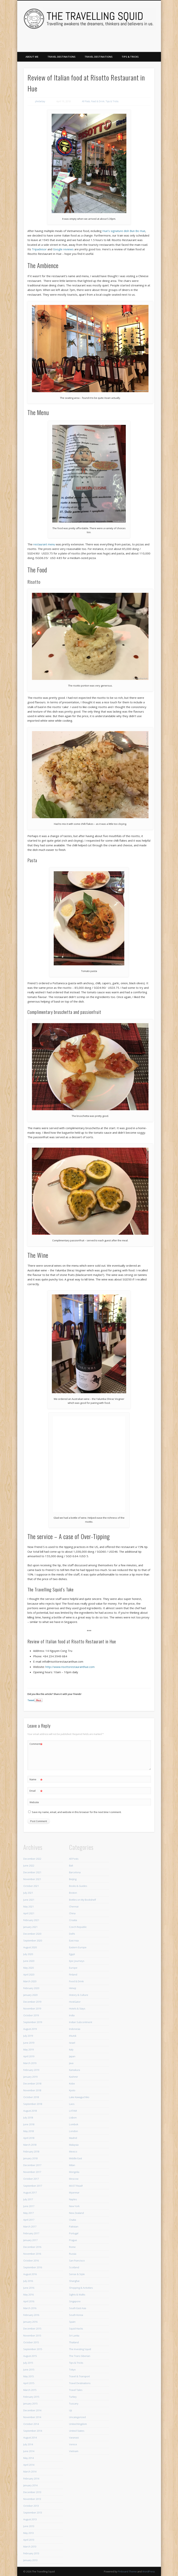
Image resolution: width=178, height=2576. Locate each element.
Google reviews (63, 249)
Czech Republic (78, 1927)
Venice (73, 2444)
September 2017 (32, 2185)
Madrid (73, 2138)
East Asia (74, 1940)
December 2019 (32, 2001)
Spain (72, 2321)
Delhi (72, 1933)
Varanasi (74, 2437)
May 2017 (28, 2213)
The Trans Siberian (79, 2356)
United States (76, 2430)
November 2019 (32, 2008)
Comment (36, 1744)
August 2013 (30, 2519)
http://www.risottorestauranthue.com (70, 1667)
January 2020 (30, 1995)
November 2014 (32, 2417)
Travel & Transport (79, 2376)
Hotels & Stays (77, 2008)
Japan (72, 2056)
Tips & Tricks (130, 56)
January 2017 (30, 2240)
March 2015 (29, 2390)
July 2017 (28, 2199)
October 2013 (31, 2505)
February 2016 (31, 2315)
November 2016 (32, 2253)
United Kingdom (78, 2424)
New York (74, 2206)
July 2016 (28, 2281)
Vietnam (73, 2451)
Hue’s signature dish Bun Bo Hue (123, 231)
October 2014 (31, 2424)
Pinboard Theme (127, 2571)
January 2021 (30, 1927)
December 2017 (32, 2165)
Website (34, 1802)
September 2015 (32, 2349)
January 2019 (30, 2076)
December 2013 (32, 2492)
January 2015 (30, 2403)
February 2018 (31, 2151)
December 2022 (32, 1858)
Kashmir (73, 2076)
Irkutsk (72, 2035)
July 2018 (28, 2117)
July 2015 (28, 2362)
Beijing (72, 1879)
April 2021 (28, 1913)
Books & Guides (78, 1886)
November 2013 (32, 2499)
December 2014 (32, 2410)
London (73, 2131)
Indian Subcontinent (80, 2022)
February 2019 (31, 2070)
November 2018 (32, 2090)
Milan (72, 2165)
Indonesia (74, 2029)
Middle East (75, 2158)
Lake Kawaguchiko (79, 2097)
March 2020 (29, 1981)
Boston (73, 1892)
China (72, 1913)
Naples (73, 2199)
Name (36, 1779)
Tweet (30, 1700)
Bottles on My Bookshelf (82, 1899)
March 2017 (29, 2226)
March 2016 (29, 2308)
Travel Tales (75, 2390)
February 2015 (31, 2396)
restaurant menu (44, 544)
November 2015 (32, 2335)
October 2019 (31, 2015)
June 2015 (28, 2369)
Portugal (73, 2233)
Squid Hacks (76, 2328)
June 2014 (28, 2451)
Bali (71, 1865)
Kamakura (74, 2070)
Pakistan (73, 2226)
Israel (72, 2042)
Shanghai (74, 2281)
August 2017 (30, 2192)
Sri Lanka (74, 2335)
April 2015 (28, 2383)
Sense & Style (77, 2274)
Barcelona (75, 1872)
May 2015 (28, 2376)
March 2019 (29, 2063)
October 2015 (31, 2342)
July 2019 (28, 2035)
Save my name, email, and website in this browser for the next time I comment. (76, 1812)
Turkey (73, 2396)
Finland (73, 1974)
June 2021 (28, 1899)
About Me (32, 56)
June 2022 (28, 1865)
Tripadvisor (39, 249)
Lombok (73, 2124)
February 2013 (31, 2553)
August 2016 (30, 2274)
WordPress (148, 2571)
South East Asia (77, 2308)
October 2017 (31, 2178)
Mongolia (74, 2172)
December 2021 (32, 1872)
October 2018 (31, 2097)
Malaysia (74, 2144)
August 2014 (30, 2437)
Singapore (75, 2301)
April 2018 (28, 2138)
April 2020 (28, 1974)
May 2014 (28, 2458)
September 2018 (32, 2104)
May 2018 (28, 2131)
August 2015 (30, 2356)
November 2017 (32, 2172)
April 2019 (28, 2056)
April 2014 (28, 2464)
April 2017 (28, 2219)
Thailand (74, 2342)
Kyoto (72, 2090)
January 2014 (30, 2485)
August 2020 (30, 1947)
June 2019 (28, 2042)
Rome (72, 2247)
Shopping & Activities (81, 2287)
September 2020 (32, 1940)
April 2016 (28, 2301)
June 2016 (28, 2287)
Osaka (72, 2219)
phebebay (40, 101)
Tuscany (73, 2403)
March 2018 (29, 2144)
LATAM (73, 2110)
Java (71, 2063)
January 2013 (30, 2560)
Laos (71, 2104)
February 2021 (31, 1920)
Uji (70, 2410)
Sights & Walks (77, 2294)
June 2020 (28, 1961)
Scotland (74, 2267)
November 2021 (32, 1879)
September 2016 (32, 2267)
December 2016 (32, 2247)
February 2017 (31, 2233)
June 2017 (28, 2206)
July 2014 (28, 2444)
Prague (73, 2240)
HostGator (75, 2001)
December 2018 (32, 2083)
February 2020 (31, 1988)
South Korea (76, 2315)
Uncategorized (77, 2417)
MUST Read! (76, 2185)
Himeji (72, 1988)
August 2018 (30, 2110)
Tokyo (72, 2369)
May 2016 (28, 2294)
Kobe (72, 2083)
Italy (71, 2049)
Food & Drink (97, 101)
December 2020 (32, 1933)
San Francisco (77, 2260)
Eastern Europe (77, 1947)
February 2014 (31, 2478)
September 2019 (32, 2022)
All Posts (86, 101)
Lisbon (73, 2117)
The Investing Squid (80, 2349)
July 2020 (28, 1954)
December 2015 (32, 2328)
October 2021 (31, 1886)
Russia (72, 2253)
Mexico (73, 2151)
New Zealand (76, 2213)
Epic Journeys (76, 1961)
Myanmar (74, 2192)
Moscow (73, 2178)
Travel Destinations (61, 56)
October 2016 (31, 2260)
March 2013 (29, 2546)
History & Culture (78, 1995)
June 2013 (28, 2526)
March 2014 (29, 2471)
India (72, 2015)
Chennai (74, 1906)
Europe (73, 1967)
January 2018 (30, 2158)
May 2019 (28, 2049)
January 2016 (30, 2321)
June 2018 (28, 2124)
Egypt (72, 1954)
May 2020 (28, 1967)
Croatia (73, 1920)
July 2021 (28, 1892)
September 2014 (32, 2430)
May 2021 (28, 1906)
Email (36, 1790)
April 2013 (28, 2539)
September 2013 (32, 2512)
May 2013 (28, 2533)
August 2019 (30, 2029)
